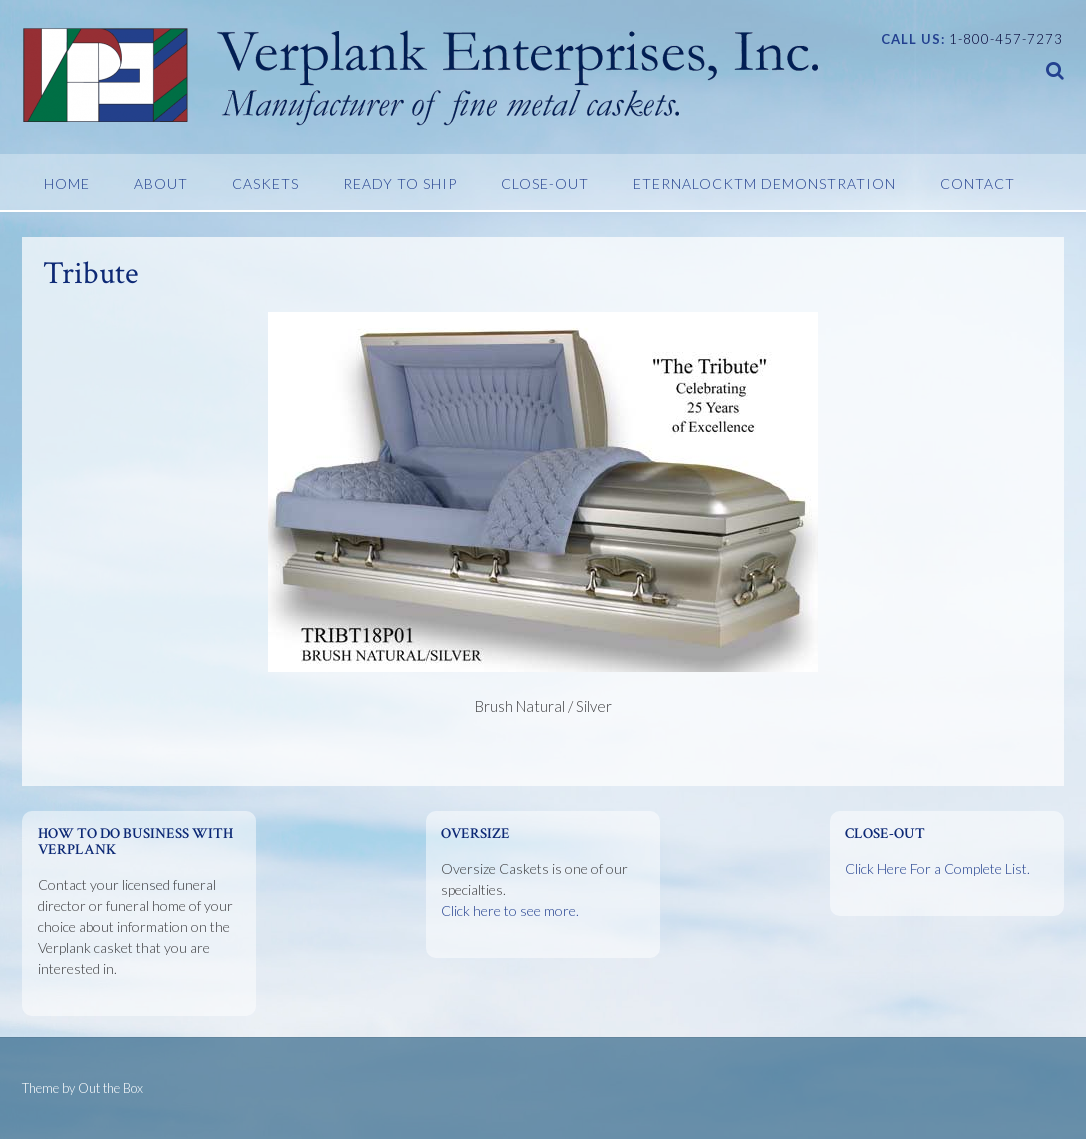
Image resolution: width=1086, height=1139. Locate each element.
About (161, 183)
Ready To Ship (400, 183)
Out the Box (110, 1088)
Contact (977, 183)
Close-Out (545, 183)
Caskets (265, 183)
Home (67, 183)
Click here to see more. (510, 910)
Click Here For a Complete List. (937, 868)
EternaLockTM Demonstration (764, 183)
